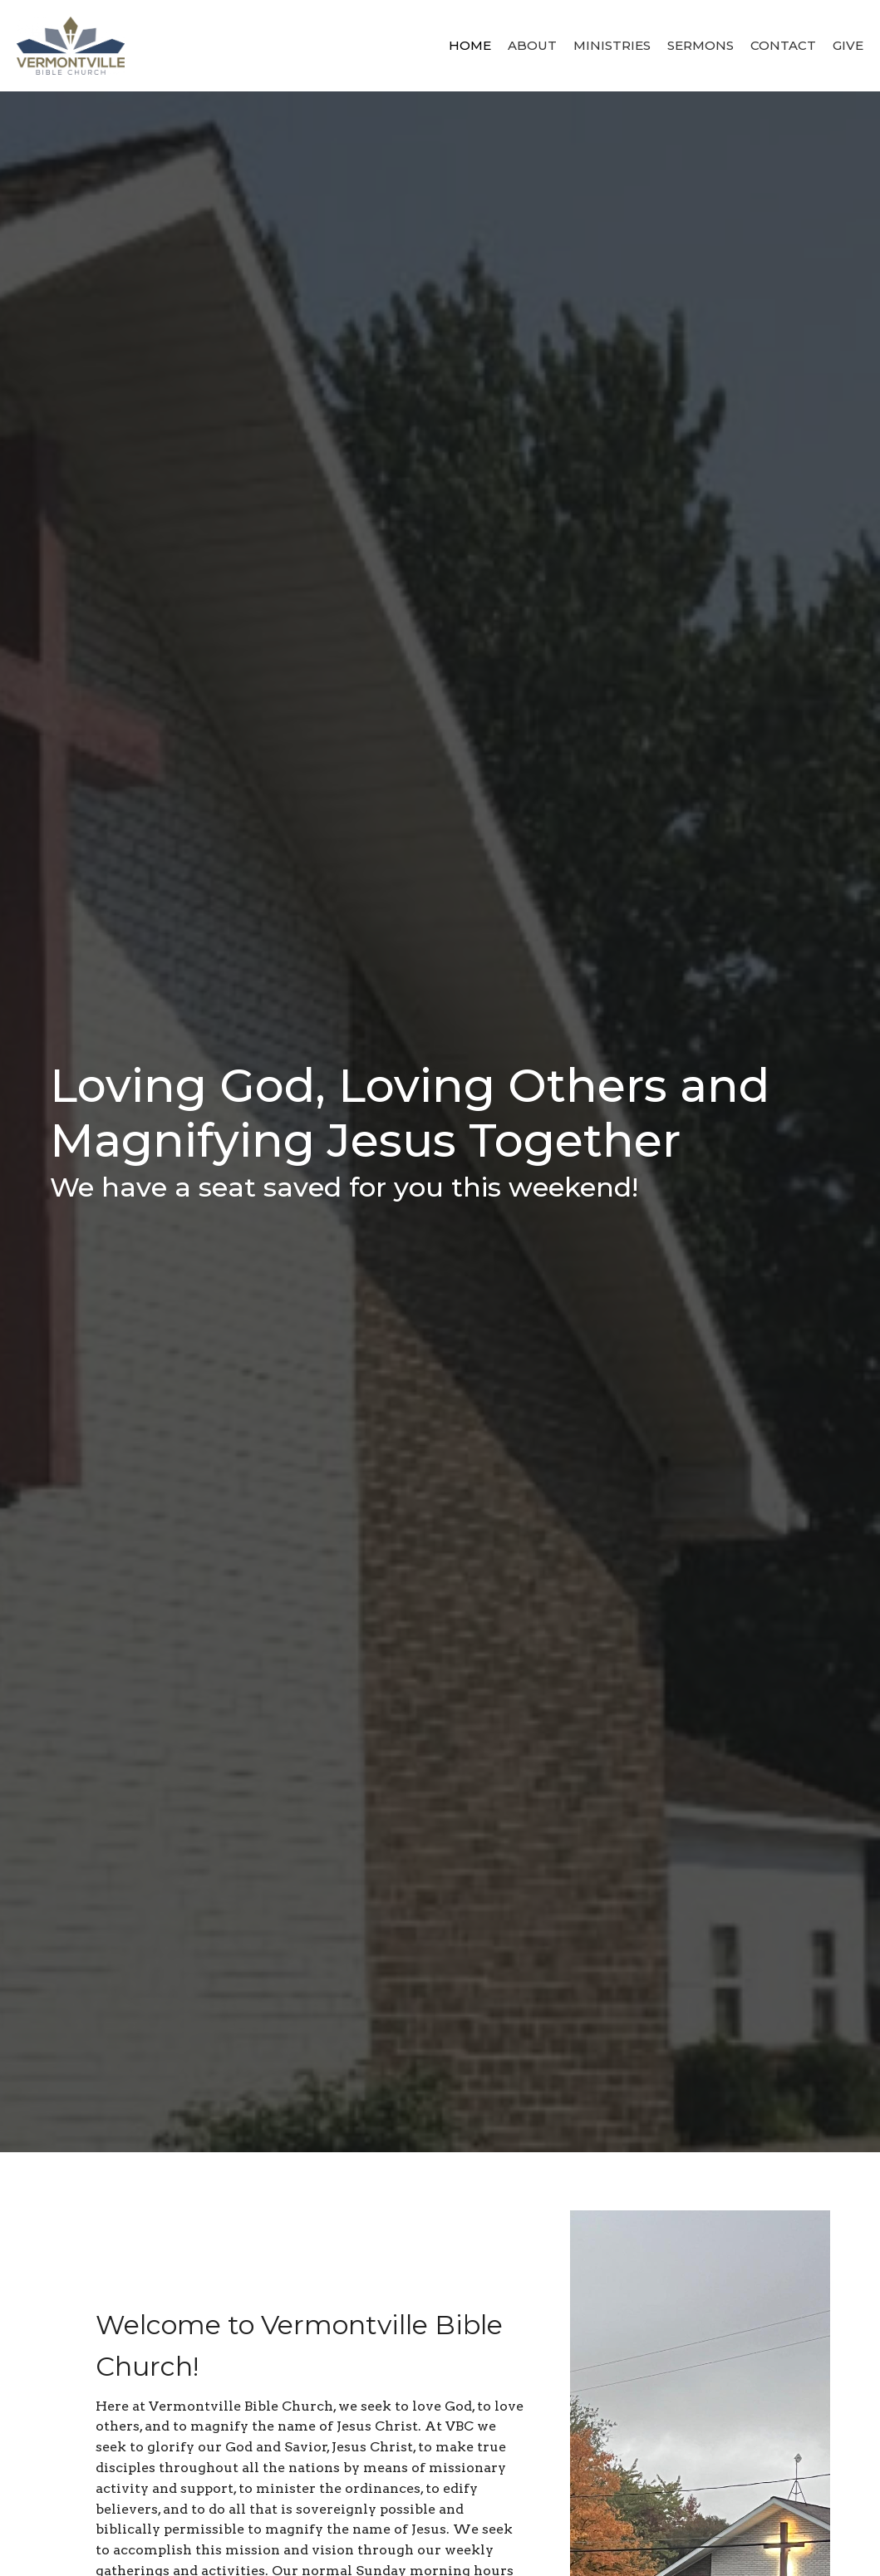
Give (848, 45)
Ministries (612, 45)
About (532, 45)
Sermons (700, 45)
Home (470, 45)
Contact (783, 45)
